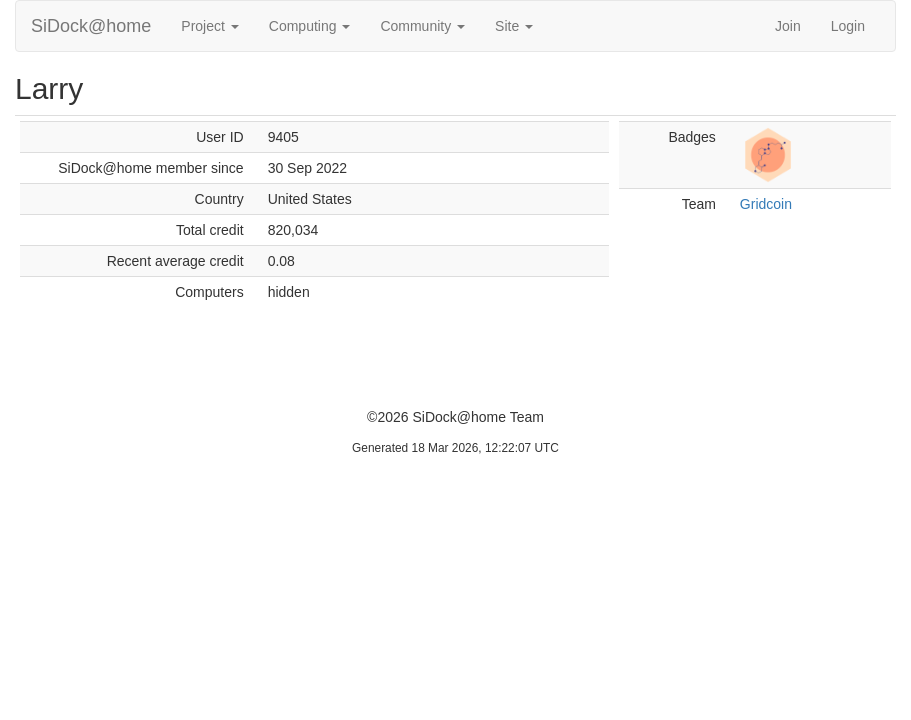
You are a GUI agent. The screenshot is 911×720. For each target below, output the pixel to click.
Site (514, 26)
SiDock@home (91, 26)
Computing (310, 26)
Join (788, 26)
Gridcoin (766, 204)
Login (848, 26)
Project (209, 26)
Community (422, 26)
